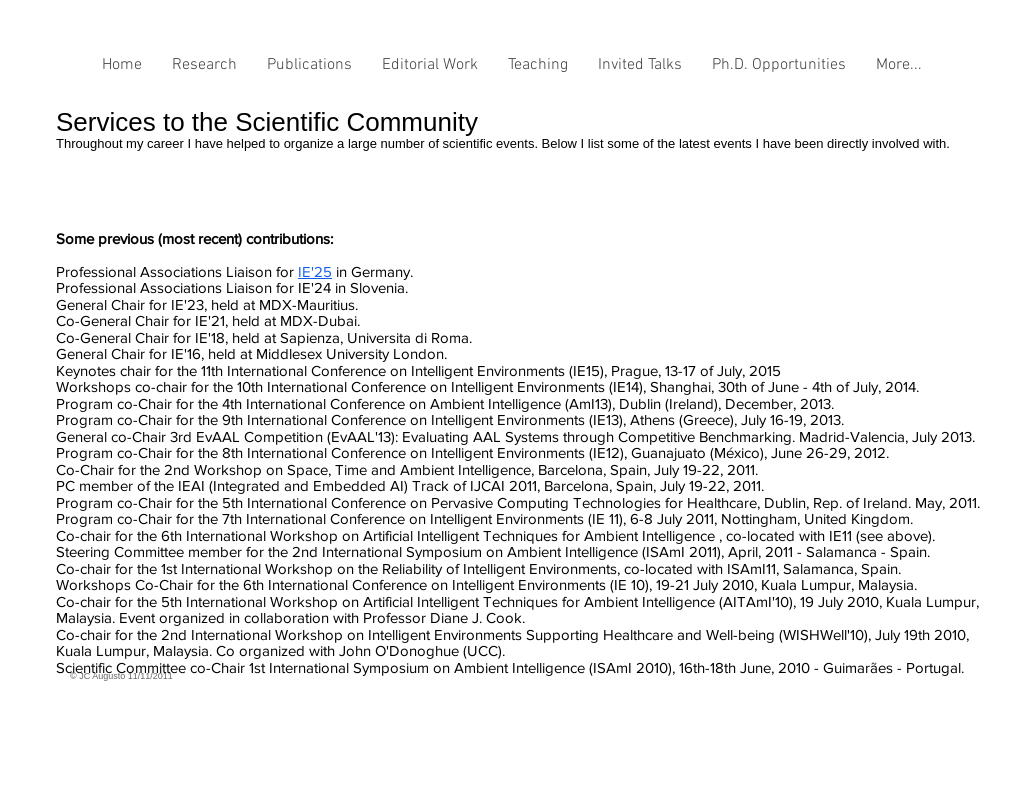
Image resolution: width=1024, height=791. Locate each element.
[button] (204, 71)
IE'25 (315, 271)
